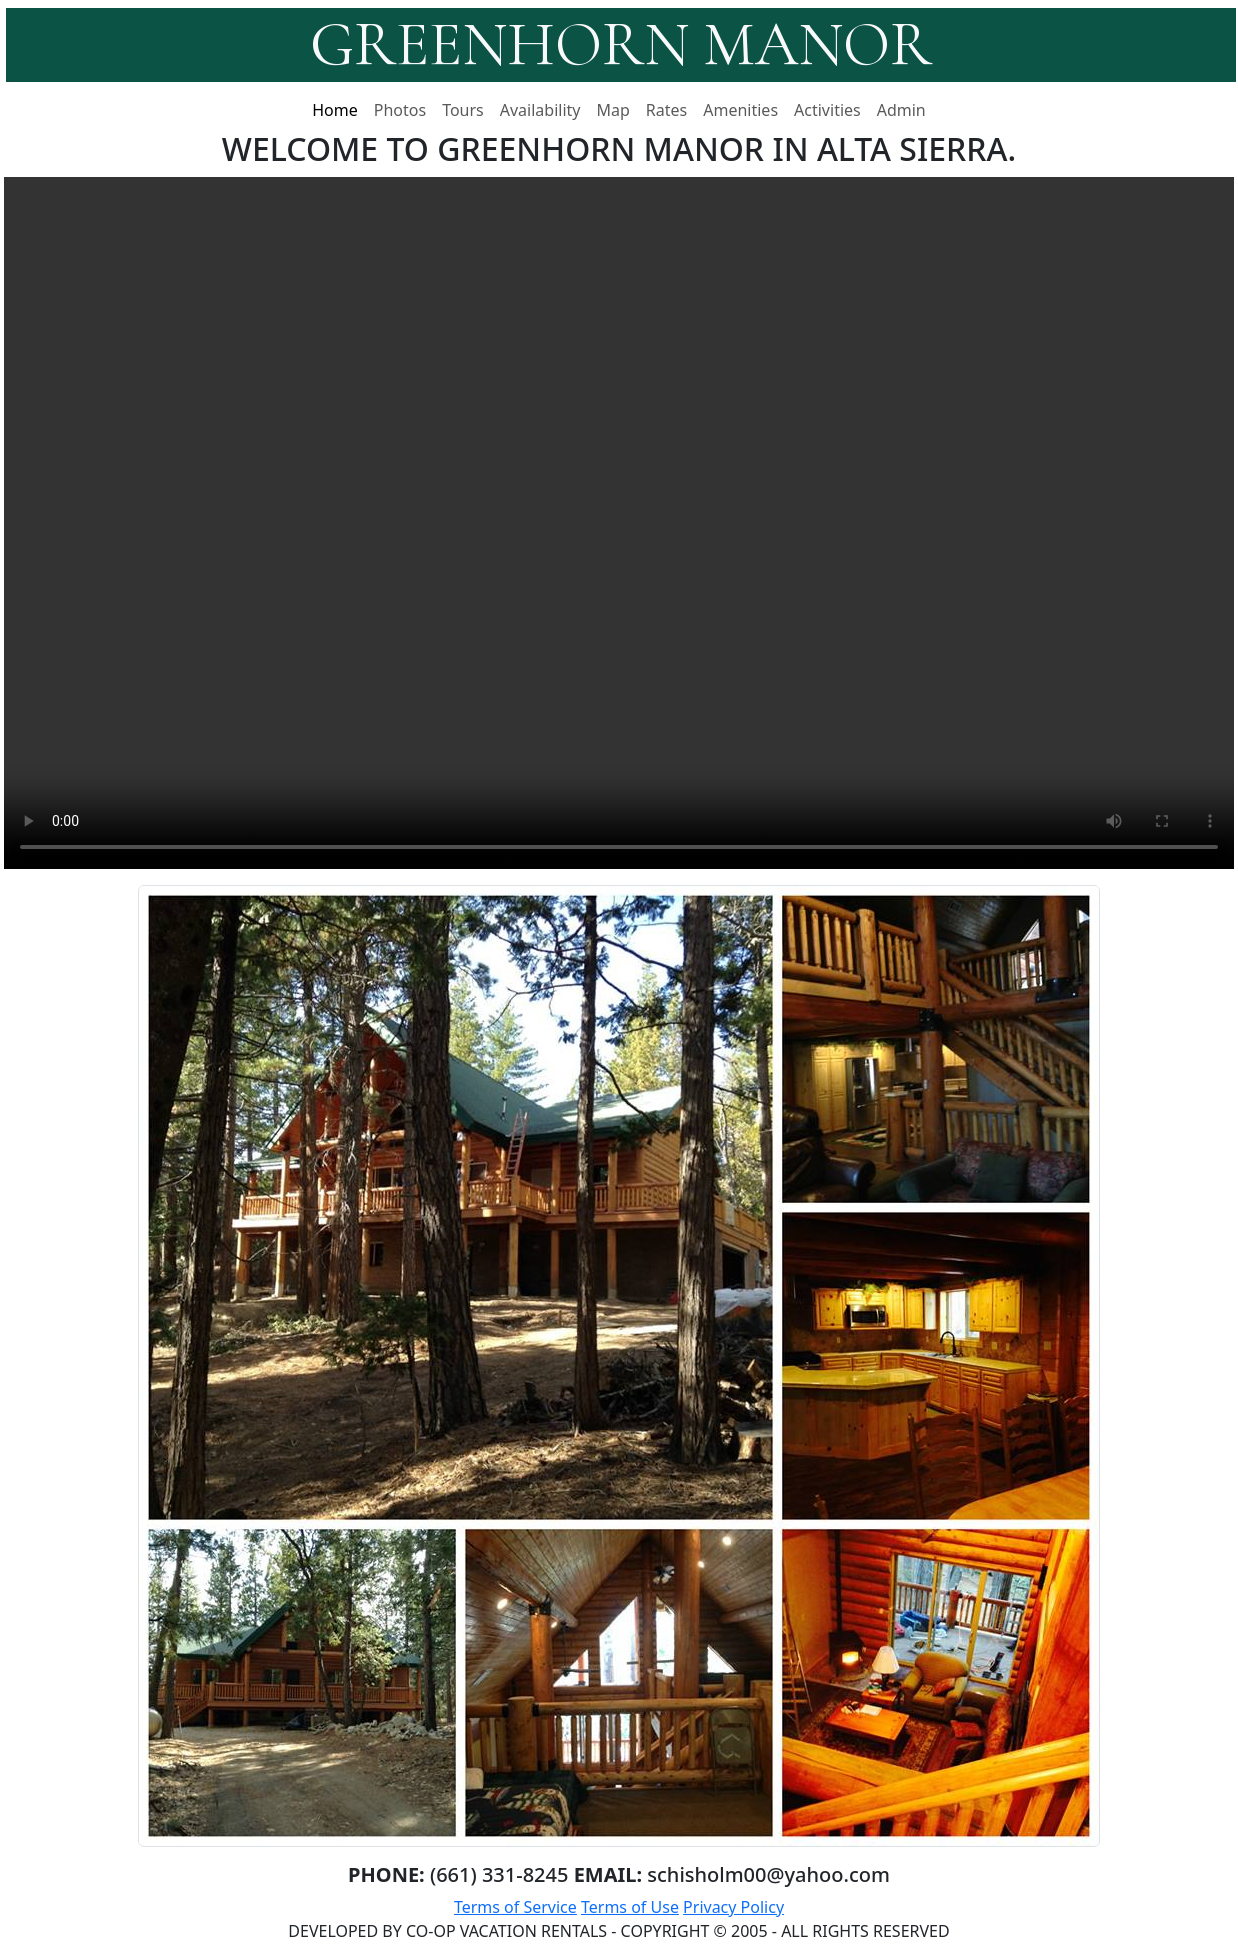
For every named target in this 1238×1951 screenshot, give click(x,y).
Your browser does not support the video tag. (619, 523)
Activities (827, 110)
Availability (540, 110)
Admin (901, 110)
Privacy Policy (733, 1907)
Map (613, 110)
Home (335, 110)
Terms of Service (515, 1907)
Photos (400, 110)
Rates (666, 110)
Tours (463, 110)
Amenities (740, 110)
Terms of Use (630, 1907)
